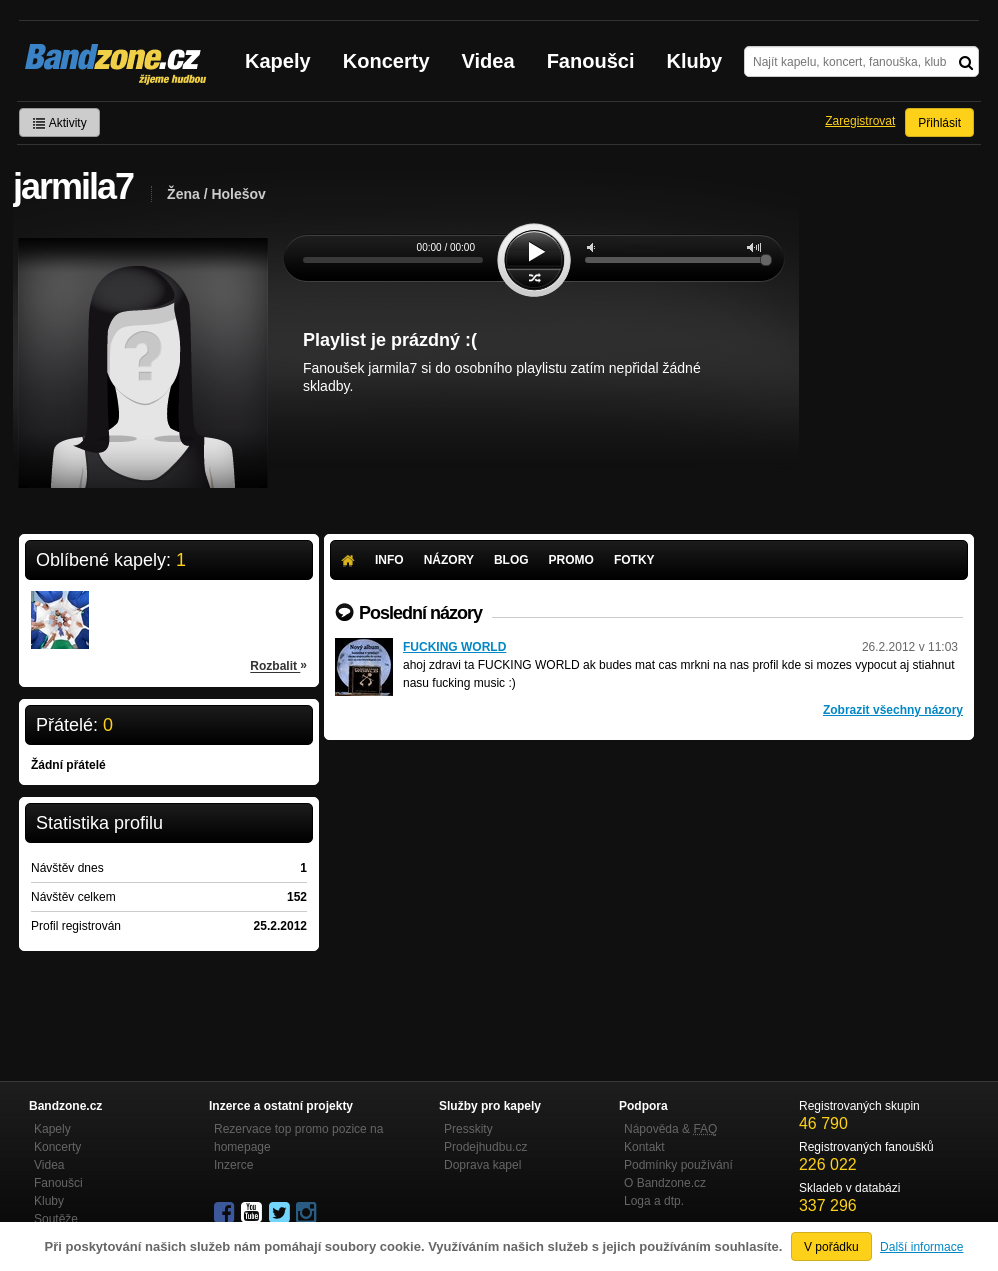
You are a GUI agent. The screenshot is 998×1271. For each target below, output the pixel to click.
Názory (449, 560)
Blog (511, 560)
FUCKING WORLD (454, 647)
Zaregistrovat (860, 121)
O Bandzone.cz (665, 1183)
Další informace (921, 1247)
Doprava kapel (482, 1165)
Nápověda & (670, 1129)
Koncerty (386, 61)
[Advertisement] (649, 890)
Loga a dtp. (654, 1201)
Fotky (634, 560)
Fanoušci (591, 61)
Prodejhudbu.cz (485, 1147)
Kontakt (644, 1147)
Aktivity (59, 123)
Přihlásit (939, 123)
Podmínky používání (678, 1165)
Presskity (468, 1129)
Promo (571, 560)
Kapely (278, 61)
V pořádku (831, 1247)
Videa (488, 61)
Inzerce (233, 1165)
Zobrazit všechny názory (893, 710)
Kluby (695, 61)
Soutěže (56, 1219)
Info (389, 560)
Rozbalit (278, 665)
